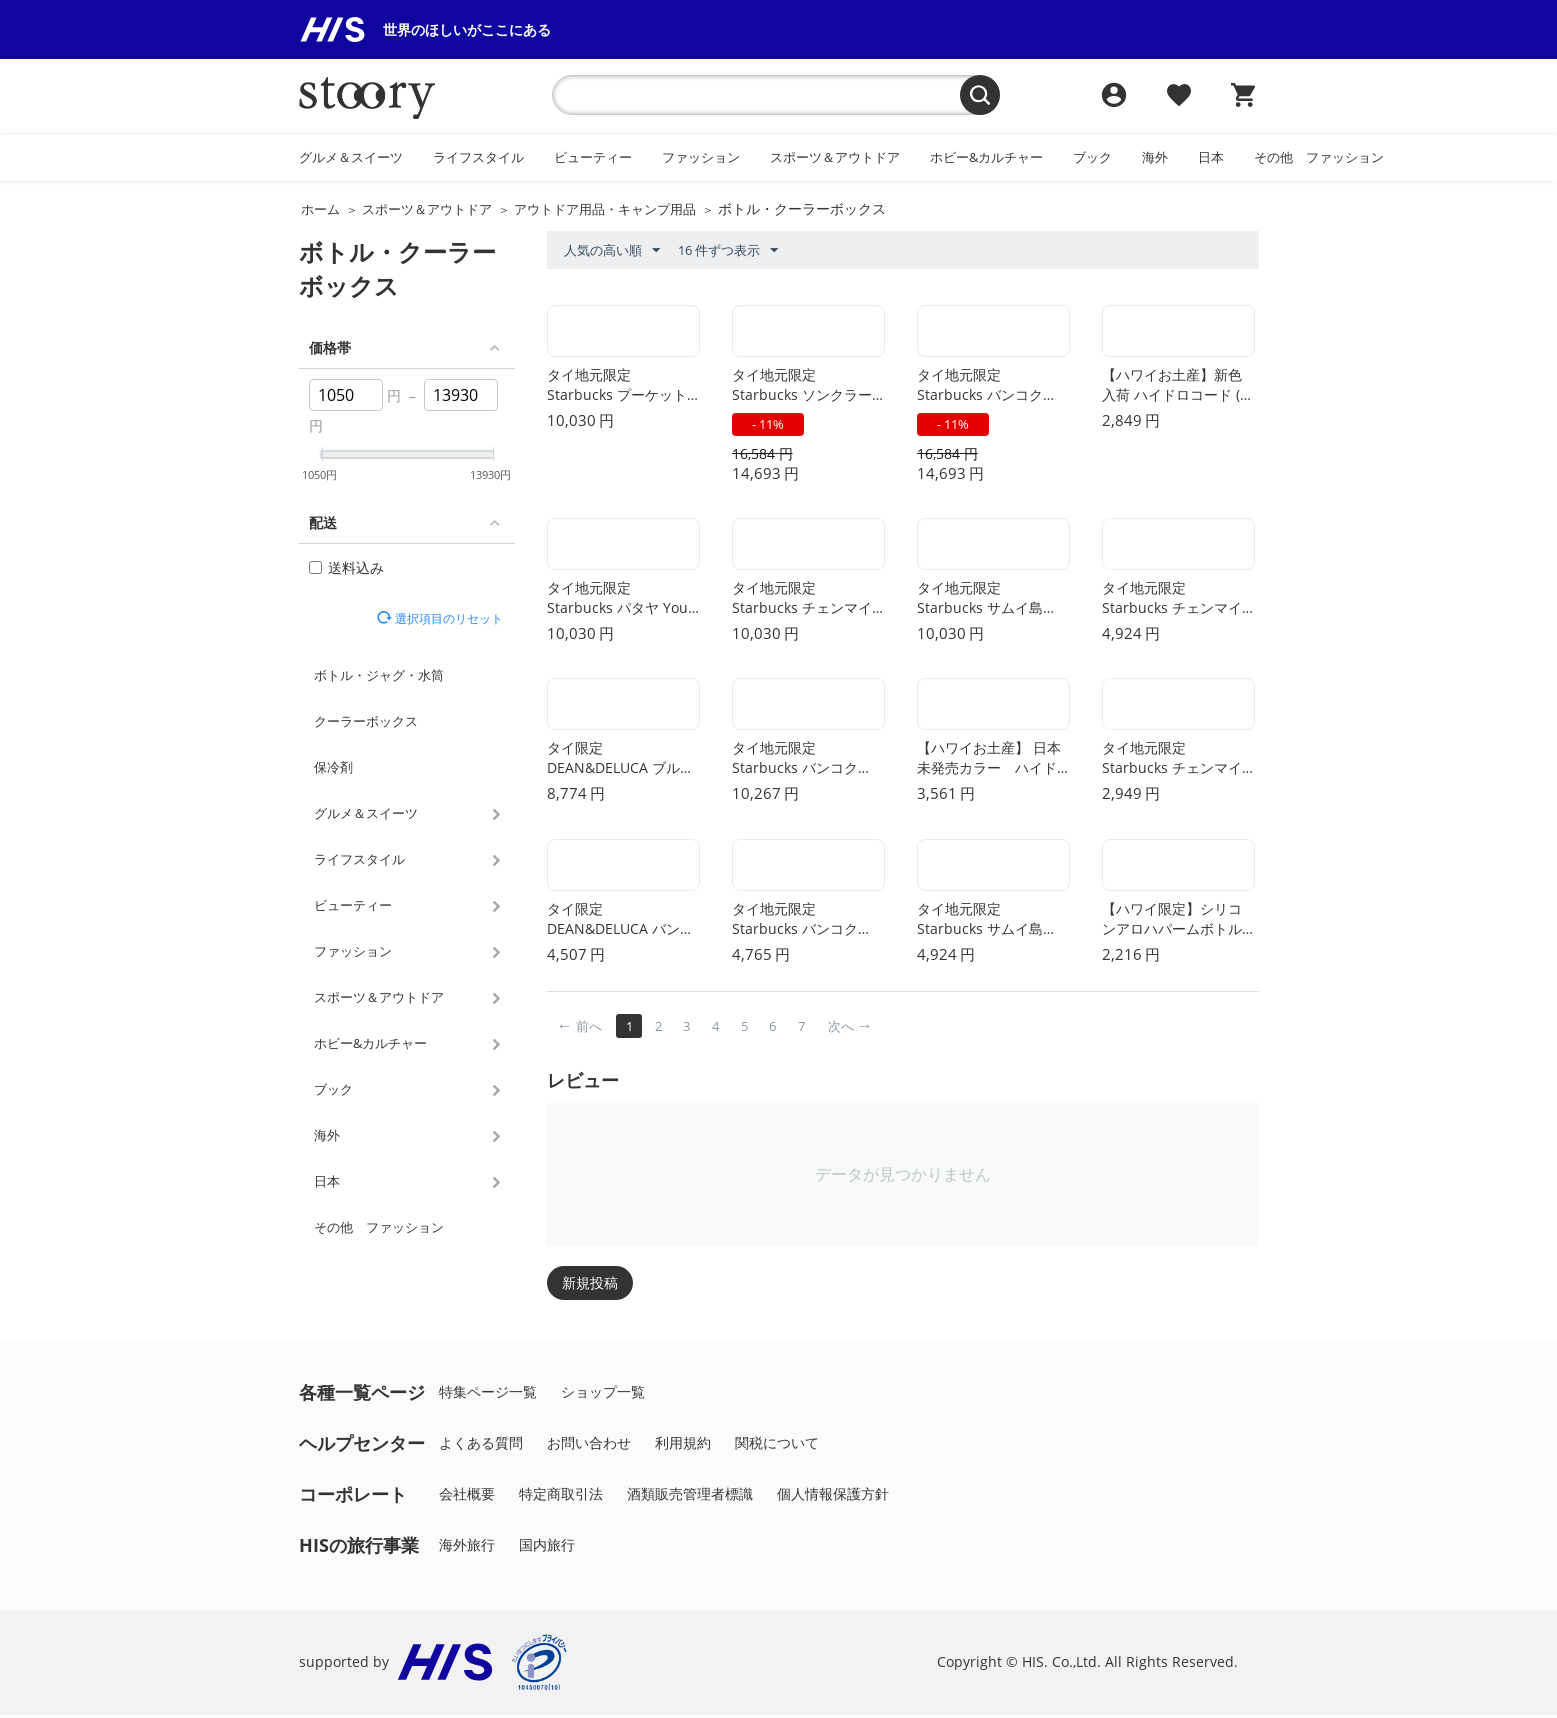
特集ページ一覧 (488, 1394)
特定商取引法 (561, 1496)
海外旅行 (467, 1547)
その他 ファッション (1319, 157)
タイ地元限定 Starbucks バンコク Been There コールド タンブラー (800, 923)
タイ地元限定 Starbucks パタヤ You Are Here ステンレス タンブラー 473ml (622, 601)
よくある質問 (481, 1445)
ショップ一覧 (603, 1394)
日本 (1211, 157)
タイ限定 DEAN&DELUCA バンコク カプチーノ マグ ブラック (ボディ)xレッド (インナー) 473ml (623, 923)
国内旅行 (547, 1547)
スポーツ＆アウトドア (835, 157)
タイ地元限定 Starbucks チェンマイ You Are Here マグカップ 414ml (1176, 601)
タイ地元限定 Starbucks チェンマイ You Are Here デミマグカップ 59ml (1176, 762)
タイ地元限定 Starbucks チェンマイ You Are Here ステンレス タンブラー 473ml (806, 601)
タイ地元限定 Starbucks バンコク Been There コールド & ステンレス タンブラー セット (992, 387)
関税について (777, 1445)
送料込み (346, 567)
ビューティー (593, 157)
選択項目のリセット (447, 618)
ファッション (701, 157)
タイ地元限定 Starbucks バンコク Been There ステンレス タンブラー (807, 762)
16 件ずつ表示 (728, 251)
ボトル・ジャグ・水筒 (379, 675)
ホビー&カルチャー (986, 157)
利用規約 (683, 1445)
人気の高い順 (612, 251)
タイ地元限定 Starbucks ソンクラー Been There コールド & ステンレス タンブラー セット (807, 387)
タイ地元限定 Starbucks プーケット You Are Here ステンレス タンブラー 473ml (621, 387)
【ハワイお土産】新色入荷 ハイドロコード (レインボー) (1178, 387)
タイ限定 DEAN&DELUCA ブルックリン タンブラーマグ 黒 (620, 762)
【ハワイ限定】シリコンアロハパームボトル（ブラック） (1172, 923)
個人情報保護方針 (833, 1496)
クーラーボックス (366, 721)
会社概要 (467, 1496)
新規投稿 (590, 1285)
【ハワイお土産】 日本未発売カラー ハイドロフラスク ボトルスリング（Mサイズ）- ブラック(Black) (991, 762)
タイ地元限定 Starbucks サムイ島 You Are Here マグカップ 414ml (991, 923)
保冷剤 (333, 767)
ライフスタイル (478, 157)
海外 (1155, 157)
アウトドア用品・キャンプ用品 (605, 209)
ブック (1092, 157)
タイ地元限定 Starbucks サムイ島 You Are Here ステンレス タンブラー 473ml (991, 601)
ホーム (320, 209)
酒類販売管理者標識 (690, 1496)
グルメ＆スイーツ (351, 157)
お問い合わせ (589, 1445)
